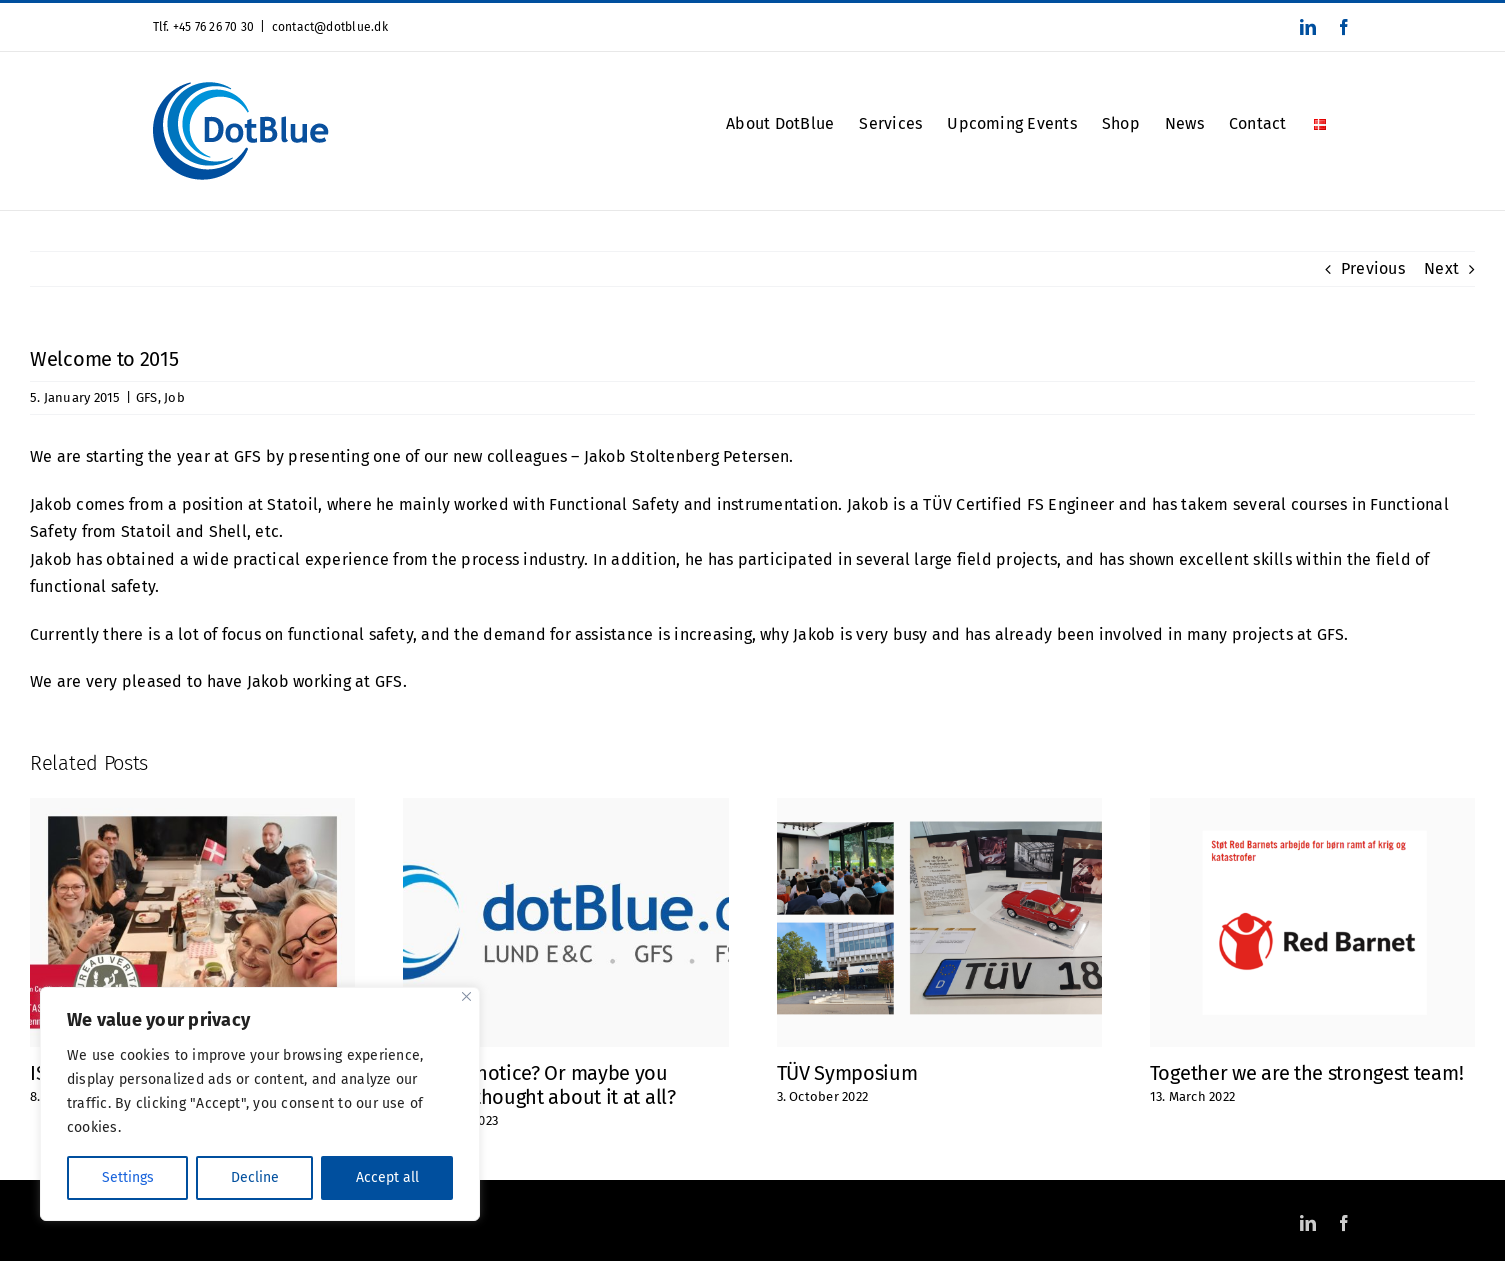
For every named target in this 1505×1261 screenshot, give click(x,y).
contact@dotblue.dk (330, 27)
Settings (128, 1177)
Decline (255, 1177)
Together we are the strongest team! (1307, 1073)
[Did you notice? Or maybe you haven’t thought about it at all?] (565, 807)
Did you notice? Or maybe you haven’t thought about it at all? (539, 1085)
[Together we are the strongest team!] (1312, 807)
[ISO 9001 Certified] (192, 807)
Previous (1373, 268)
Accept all (387, 1177)
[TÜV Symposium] (939, 807)
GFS (147, 397)
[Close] (466, 996)
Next (1441, 268)
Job (174, 397)
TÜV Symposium (847, 1073)
